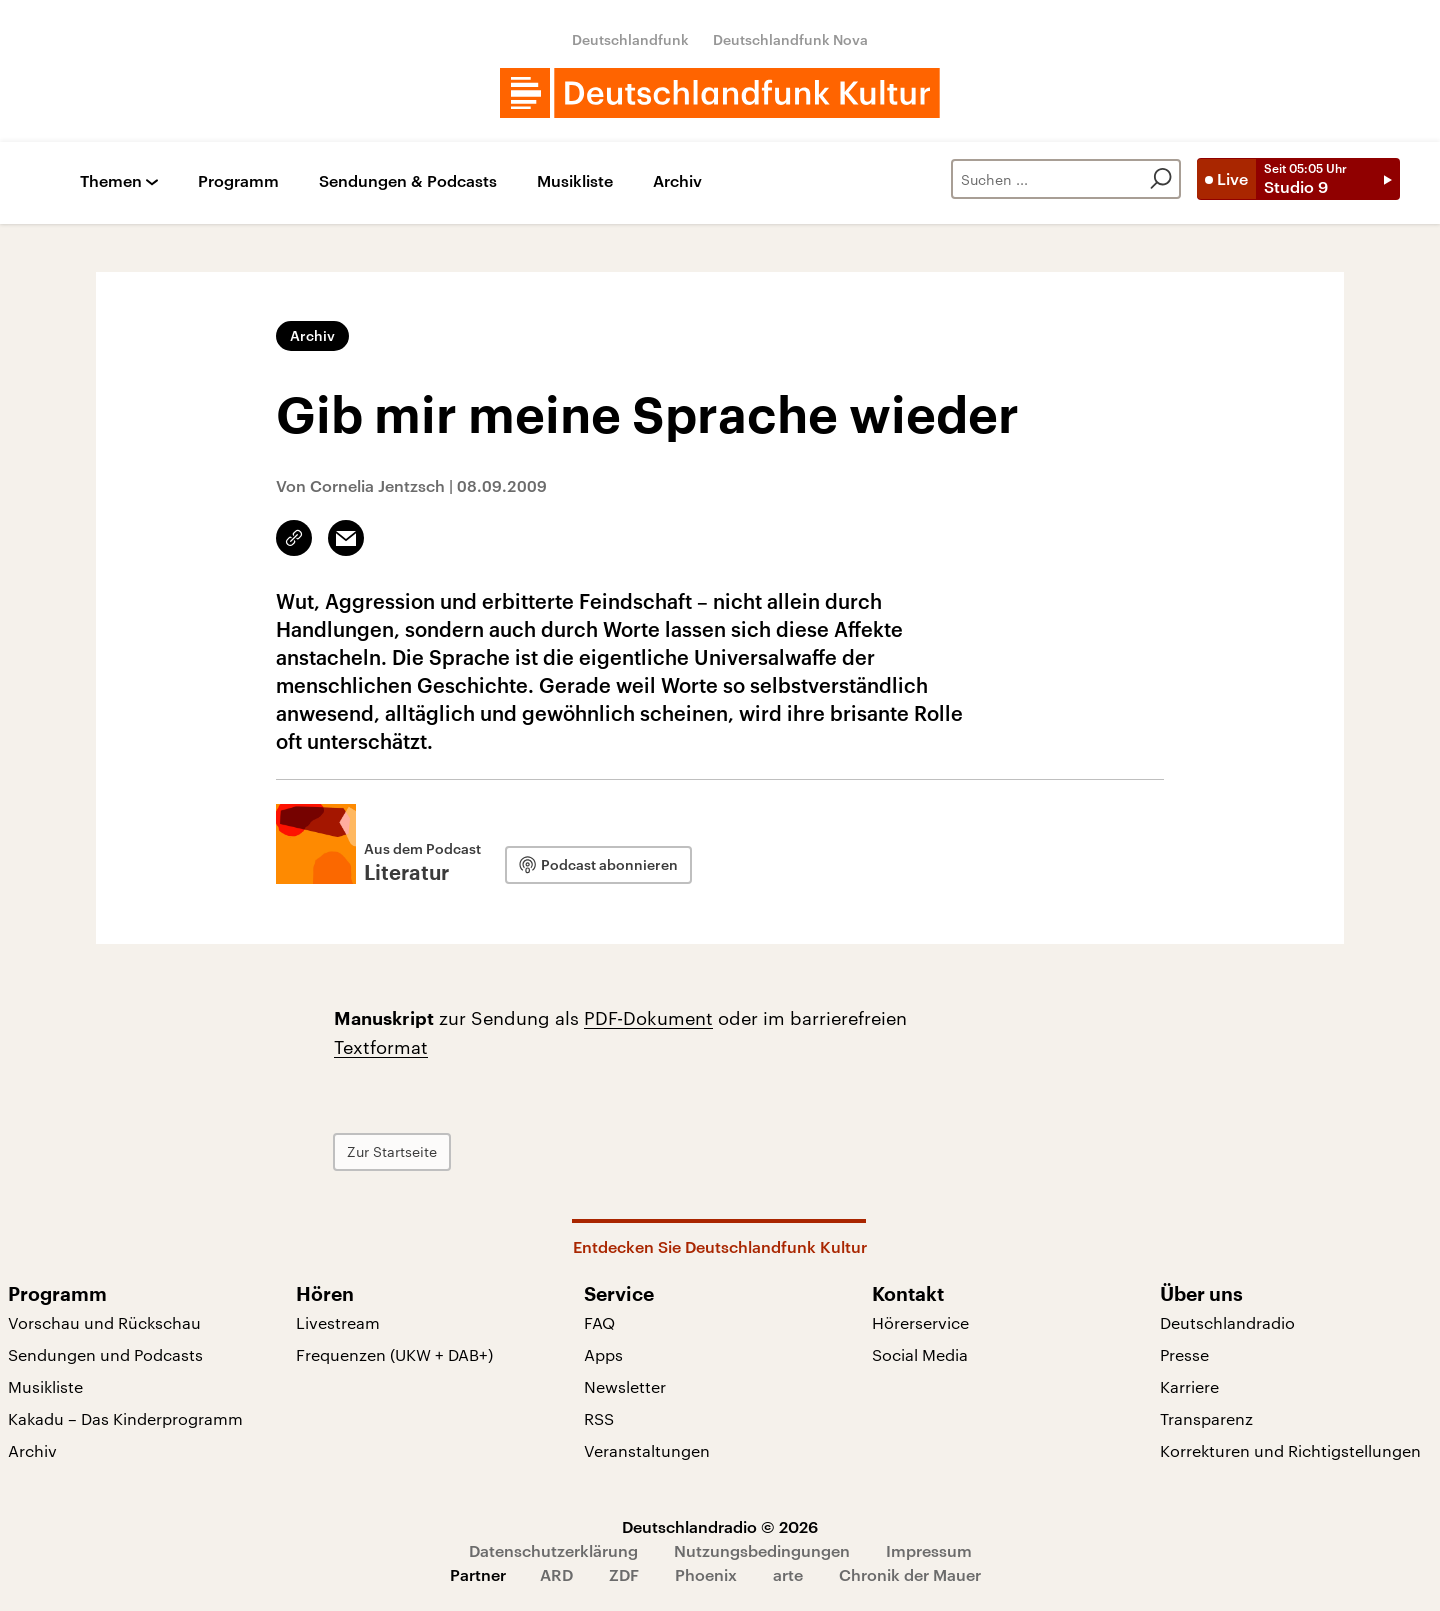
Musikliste (575, 181)
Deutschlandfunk (630, 39)
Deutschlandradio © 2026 (720, 1526)
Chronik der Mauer (910, 1574)
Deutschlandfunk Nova (790, 39)
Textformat (381, 1047)
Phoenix (706, 1574)
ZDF (624, 1574)
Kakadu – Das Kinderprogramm (125, 1418)
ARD (556, 1574)
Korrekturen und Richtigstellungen (1290, 1450)
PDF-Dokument (648, 1018)
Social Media (920, 1354)
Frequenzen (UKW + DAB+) (394, 1354)
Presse (1184, 1354)
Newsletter (625, 1386)
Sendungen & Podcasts (408, 181)
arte (788, 1574)
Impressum (929, 1550)
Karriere (1189, 1386)
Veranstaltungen (647, 1450)
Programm (238, 181)
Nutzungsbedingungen (762, 1550)
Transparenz (1206, 1418)
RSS (599, 1418)
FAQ (599, 1322)
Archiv (677, 181)
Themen (111, 181)
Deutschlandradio (1227, 1322)
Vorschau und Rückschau (104, 1322)
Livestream (338, 1322)
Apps (603, 1354)
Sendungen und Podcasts (105, 1354)
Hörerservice (920, 1322)
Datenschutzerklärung (553, 1550)
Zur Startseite (392, 1151)
